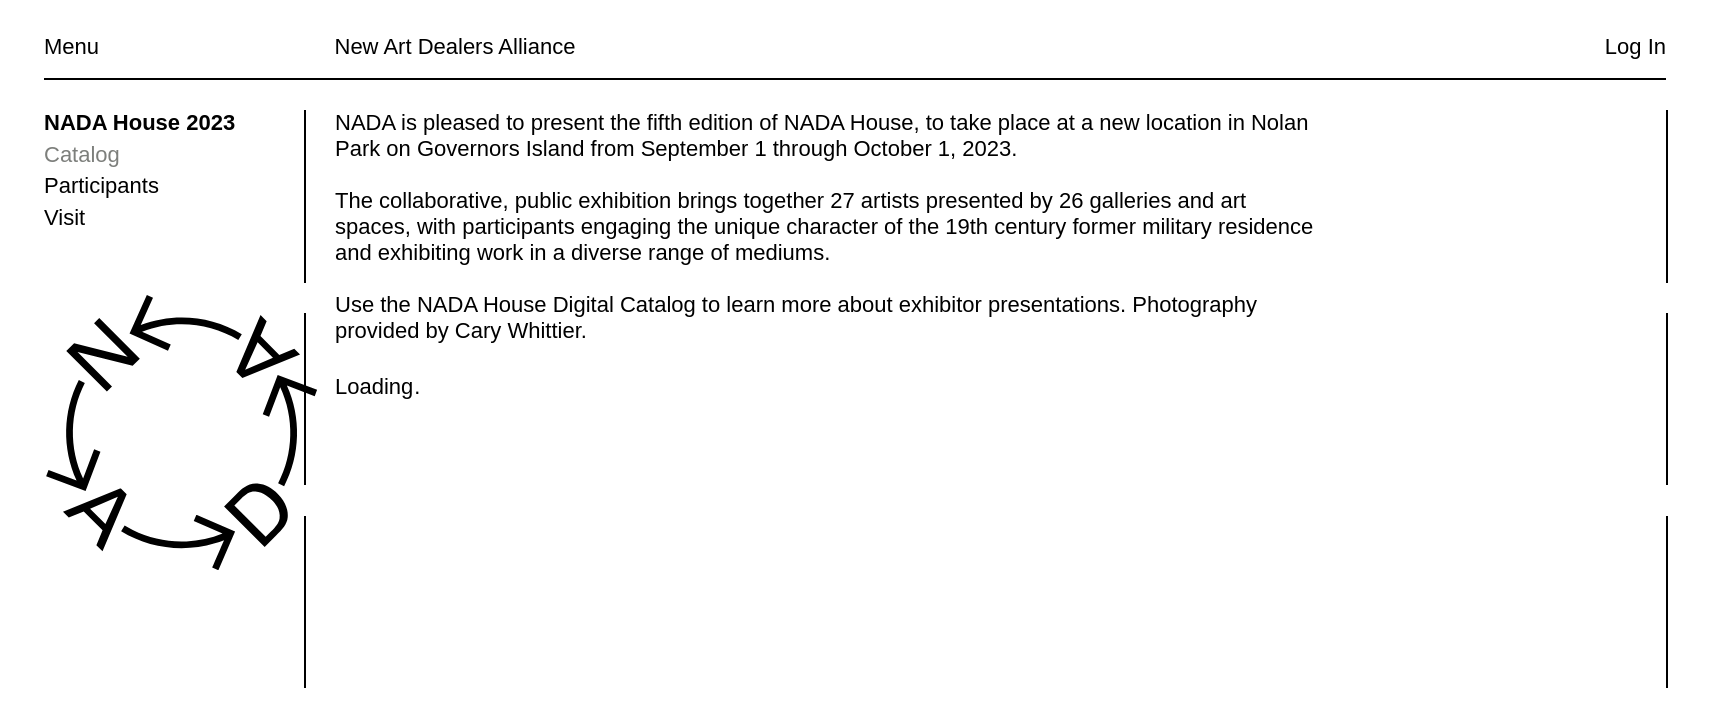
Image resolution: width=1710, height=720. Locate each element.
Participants (101, 185)
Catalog (82, 154)
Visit (64, 217)
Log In (1635, 46)
